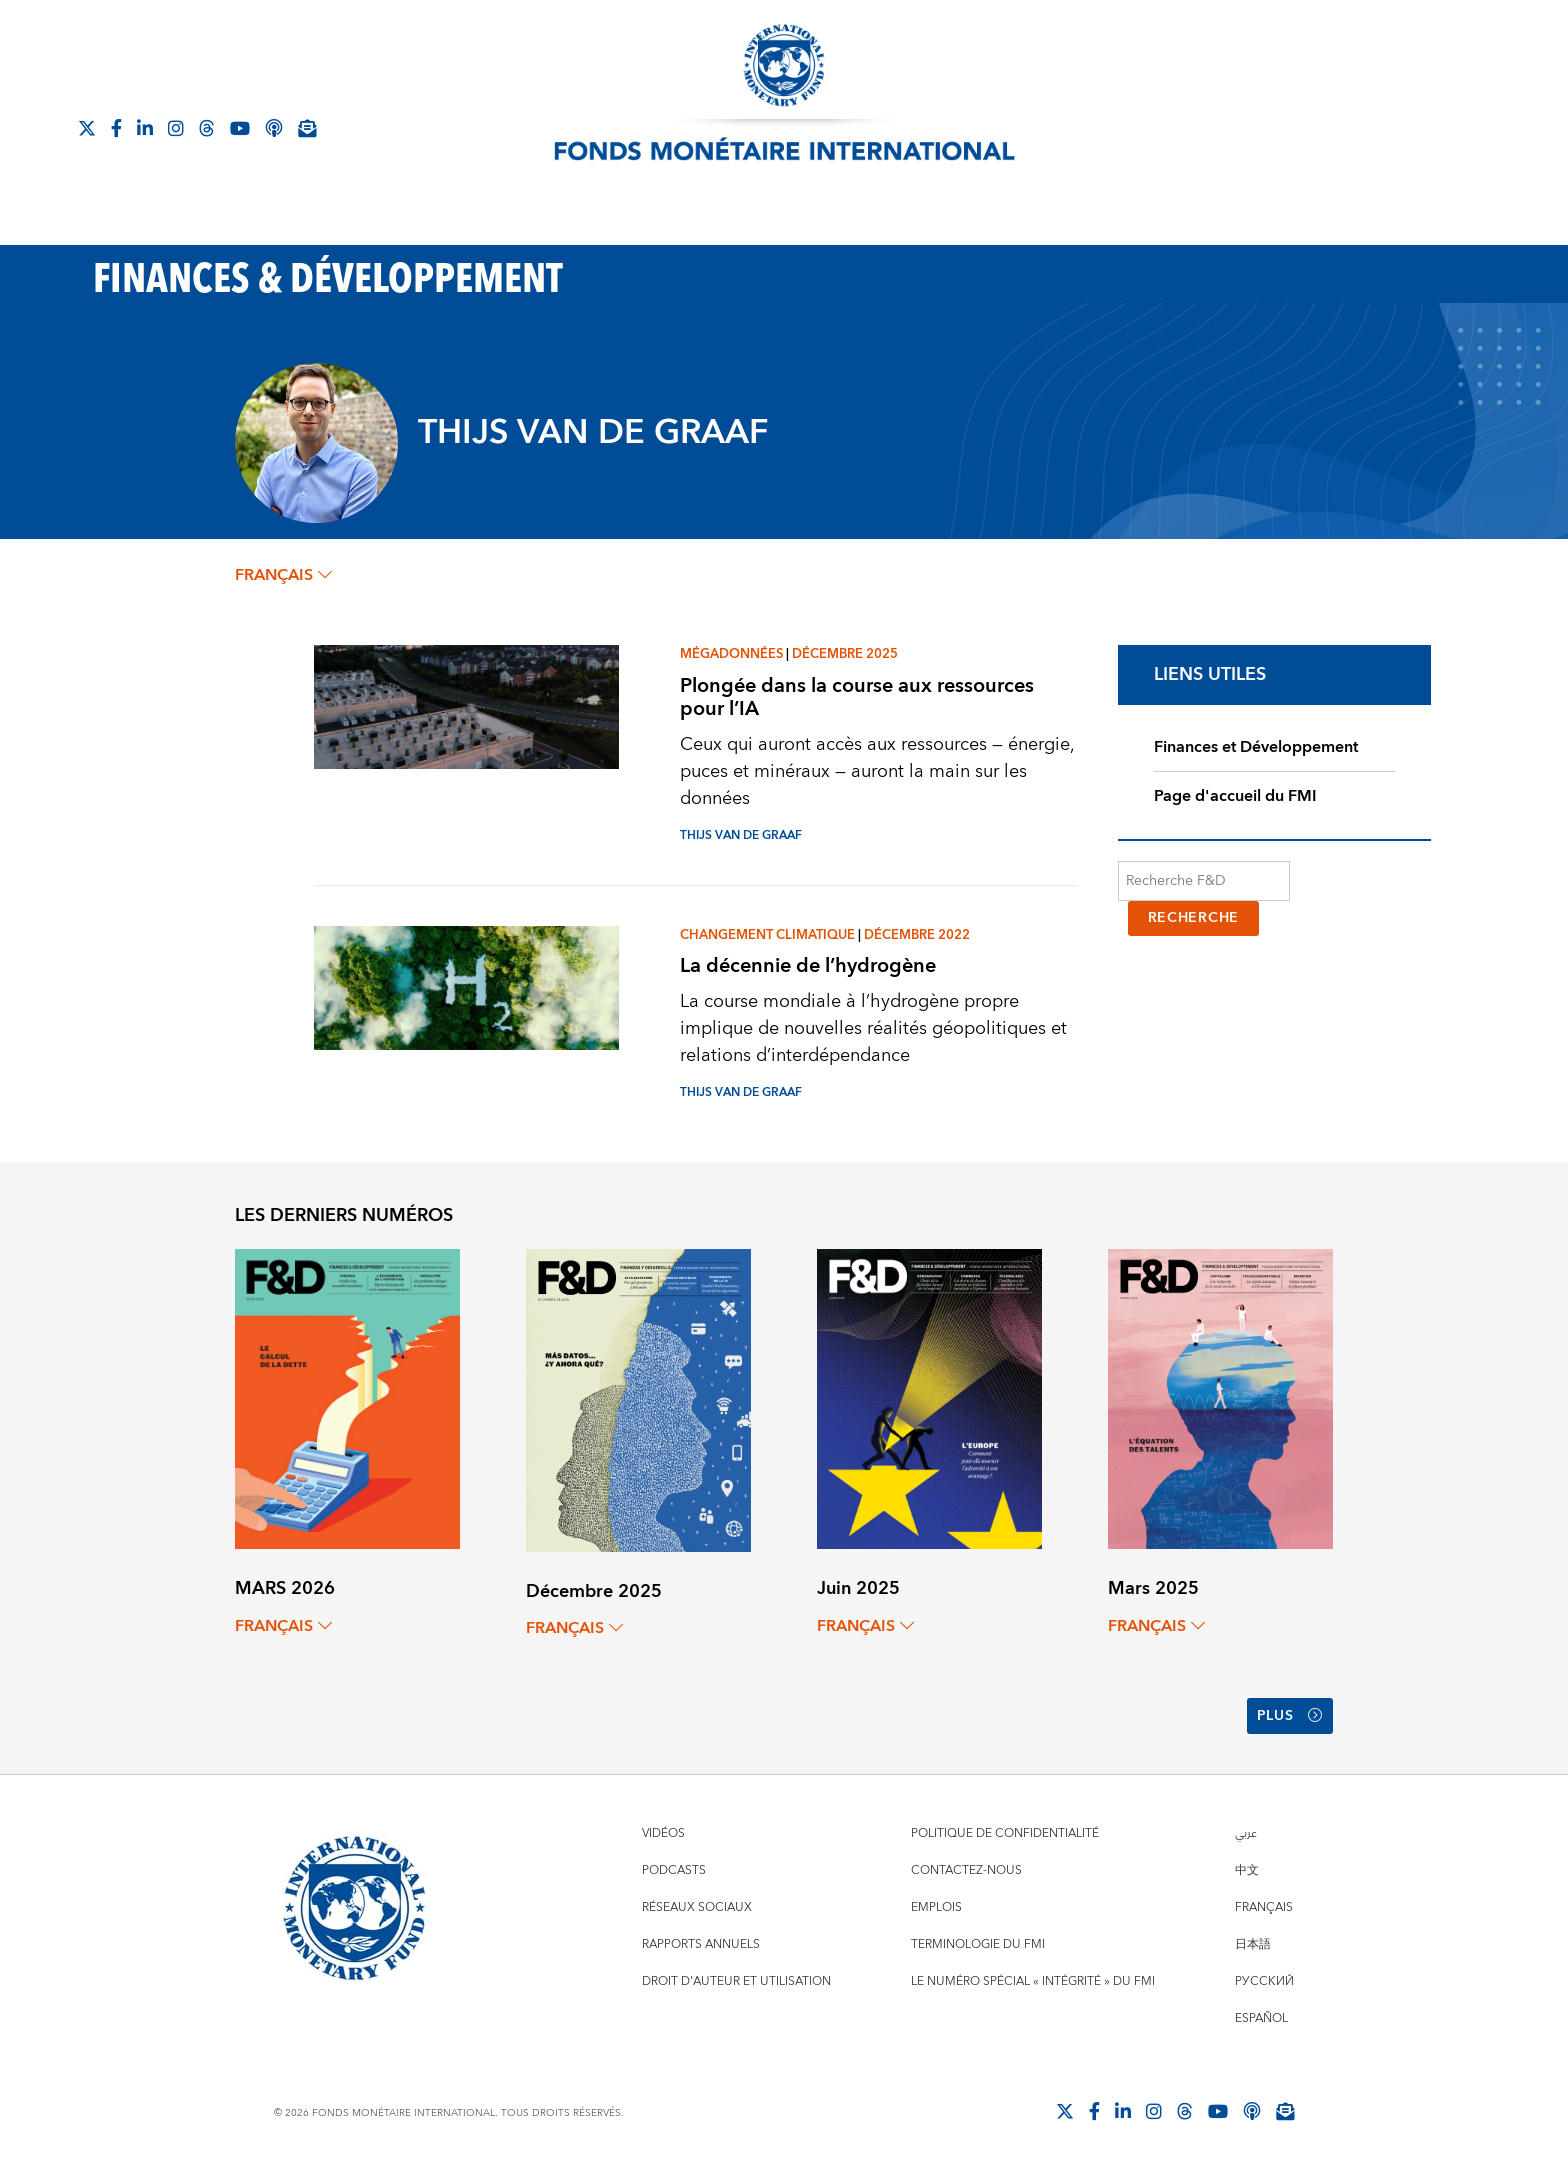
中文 (1247, 1870)
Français (1264, 1907)
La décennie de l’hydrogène (808, 965)
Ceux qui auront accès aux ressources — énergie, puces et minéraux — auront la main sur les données (877, 771)
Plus (1290, 1716)
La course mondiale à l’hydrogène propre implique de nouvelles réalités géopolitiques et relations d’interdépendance (873, 1028)
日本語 (1253, 1944)
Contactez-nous (966, 1870)
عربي (1246, 1833)
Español (1261, 2018)
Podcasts (674, 1870)
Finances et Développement (1256, 747)
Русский (1264, 1981)
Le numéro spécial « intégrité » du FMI (1033, 1981)
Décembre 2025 (845, 654)
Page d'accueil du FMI (1235, 796)
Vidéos (663, 1833)
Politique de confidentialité (1005, 1833)
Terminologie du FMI (978, 1944)
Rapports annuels (701, 1944)
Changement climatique (767, 935)
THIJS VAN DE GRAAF (741, 835)
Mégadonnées (731, 654)
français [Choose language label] (283, 575)
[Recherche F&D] (1204, 881)
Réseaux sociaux (697, 1907)
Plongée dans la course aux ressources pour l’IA (857, 697)
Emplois (936, 1907)
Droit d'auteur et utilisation (736, 1981)
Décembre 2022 (917, 935)
